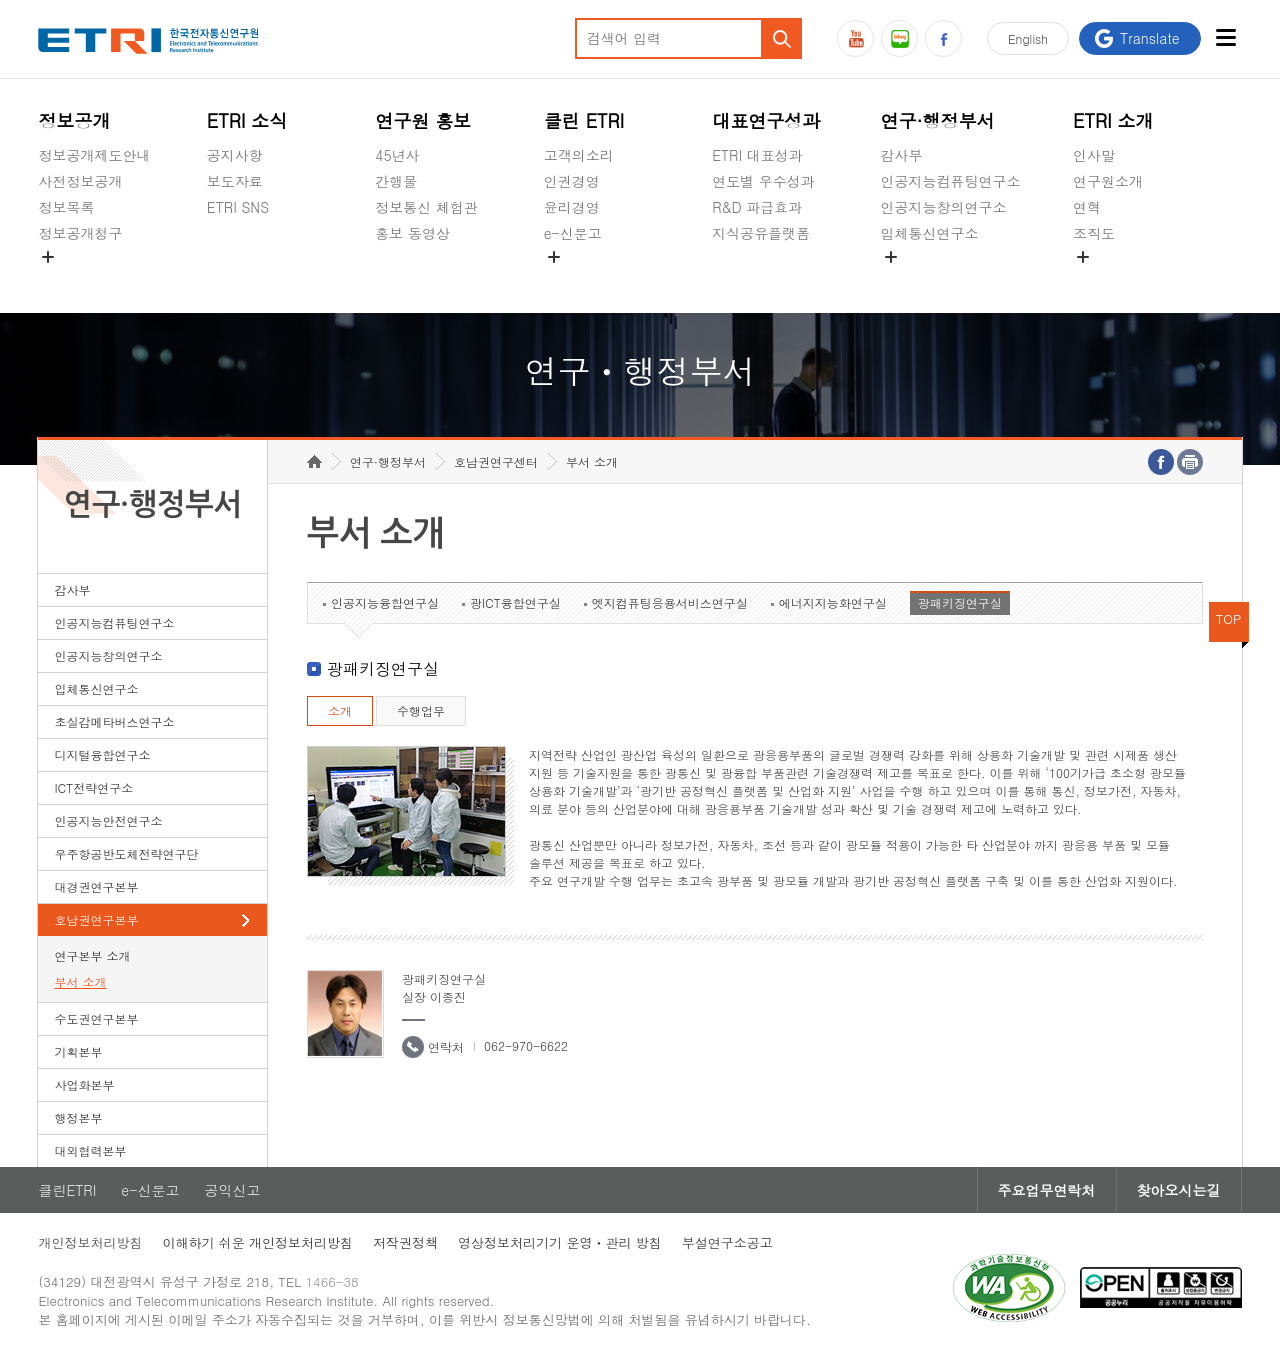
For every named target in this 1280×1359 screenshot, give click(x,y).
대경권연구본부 (96, 886)
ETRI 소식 (247, 120)
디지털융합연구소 (102, 754)
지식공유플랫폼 (761, 233)
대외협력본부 (90, 1150)
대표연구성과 (766, 120)
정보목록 (66, 207)
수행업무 (421, 710)
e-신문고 (573, 233)
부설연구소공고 (727, 1242)
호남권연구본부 (96, 919)
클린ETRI (67, 1190)
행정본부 (78, 1117)
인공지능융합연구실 (385, 602)
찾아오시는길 (1179, 1190)
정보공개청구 (80, 233)
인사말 (1094, 155)
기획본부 (78, 1051)
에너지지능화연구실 (833, 602)
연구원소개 (1108, 181)
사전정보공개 (80, 181)
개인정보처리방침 (90, 1242)
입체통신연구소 (930, 233)
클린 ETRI (584, 120)
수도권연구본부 (96, 1018)
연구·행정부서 (938, 120)
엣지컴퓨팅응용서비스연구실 (670, 602)
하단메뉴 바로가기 (0, 0)
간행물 (396, 181)
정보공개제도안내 (94, 155)
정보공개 (74, 120)
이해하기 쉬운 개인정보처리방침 (257, 1242)
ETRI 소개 (1113, 120)
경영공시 (66, 280)
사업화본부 (84, 1084)
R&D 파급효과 (757, 207)
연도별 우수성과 (763, 181)
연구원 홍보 (423, 120)
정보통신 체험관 (426, 207)
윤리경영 (572, 207)
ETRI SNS (238, 207)
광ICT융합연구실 (515, 602)
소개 (340, 710)
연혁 (1087, 207)
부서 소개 (80, 981)
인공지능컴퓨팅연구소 (951, 181)
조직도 (1094, 233)
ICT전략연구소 (93, 787)
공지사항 (235, 155)
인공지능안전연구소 (108, 820)
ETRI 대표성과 (757, 155)
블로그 (899, 38)
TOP (1229, 618)
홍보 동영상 (412, 233)
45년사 (397, 155)
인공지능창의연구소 (944, 207)
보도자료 (235, 181)
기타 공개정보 (1117, 280)
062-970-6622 (526, 1045)
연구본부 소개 (92, 955)
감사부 (902, 155)
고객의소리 (579, 155)
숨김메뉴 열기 (48, 257)
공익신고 (572, 280)
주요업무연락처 (1047, 1190)
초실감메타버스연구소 (951, 280)
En (1028, 38)
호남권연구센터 (496, 461)
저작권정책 (405, 1242)
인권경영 (572, 181)
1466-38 (332, 1281)
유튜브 (855, 38)
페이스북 (943, 38)
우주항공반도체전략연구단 (126, 853)
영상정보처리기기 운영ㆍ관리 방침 (560, 1242)
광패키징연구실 (960, 602)
